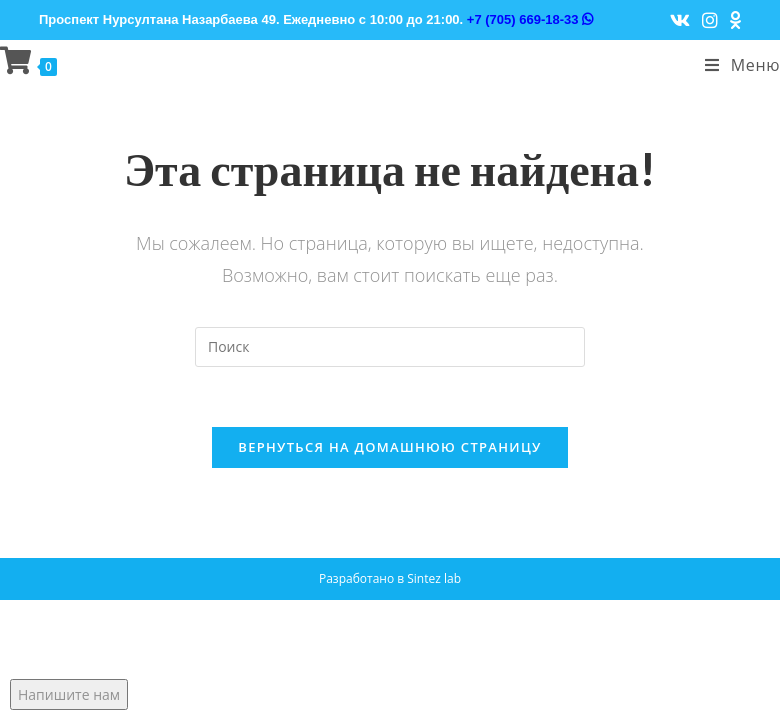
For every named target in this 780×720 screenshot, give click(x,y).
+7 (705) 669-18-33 (530, 19)
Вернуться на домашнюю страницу (389, 447)
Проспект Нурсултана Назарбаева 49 (157, 19)
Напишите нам (69, 694)
